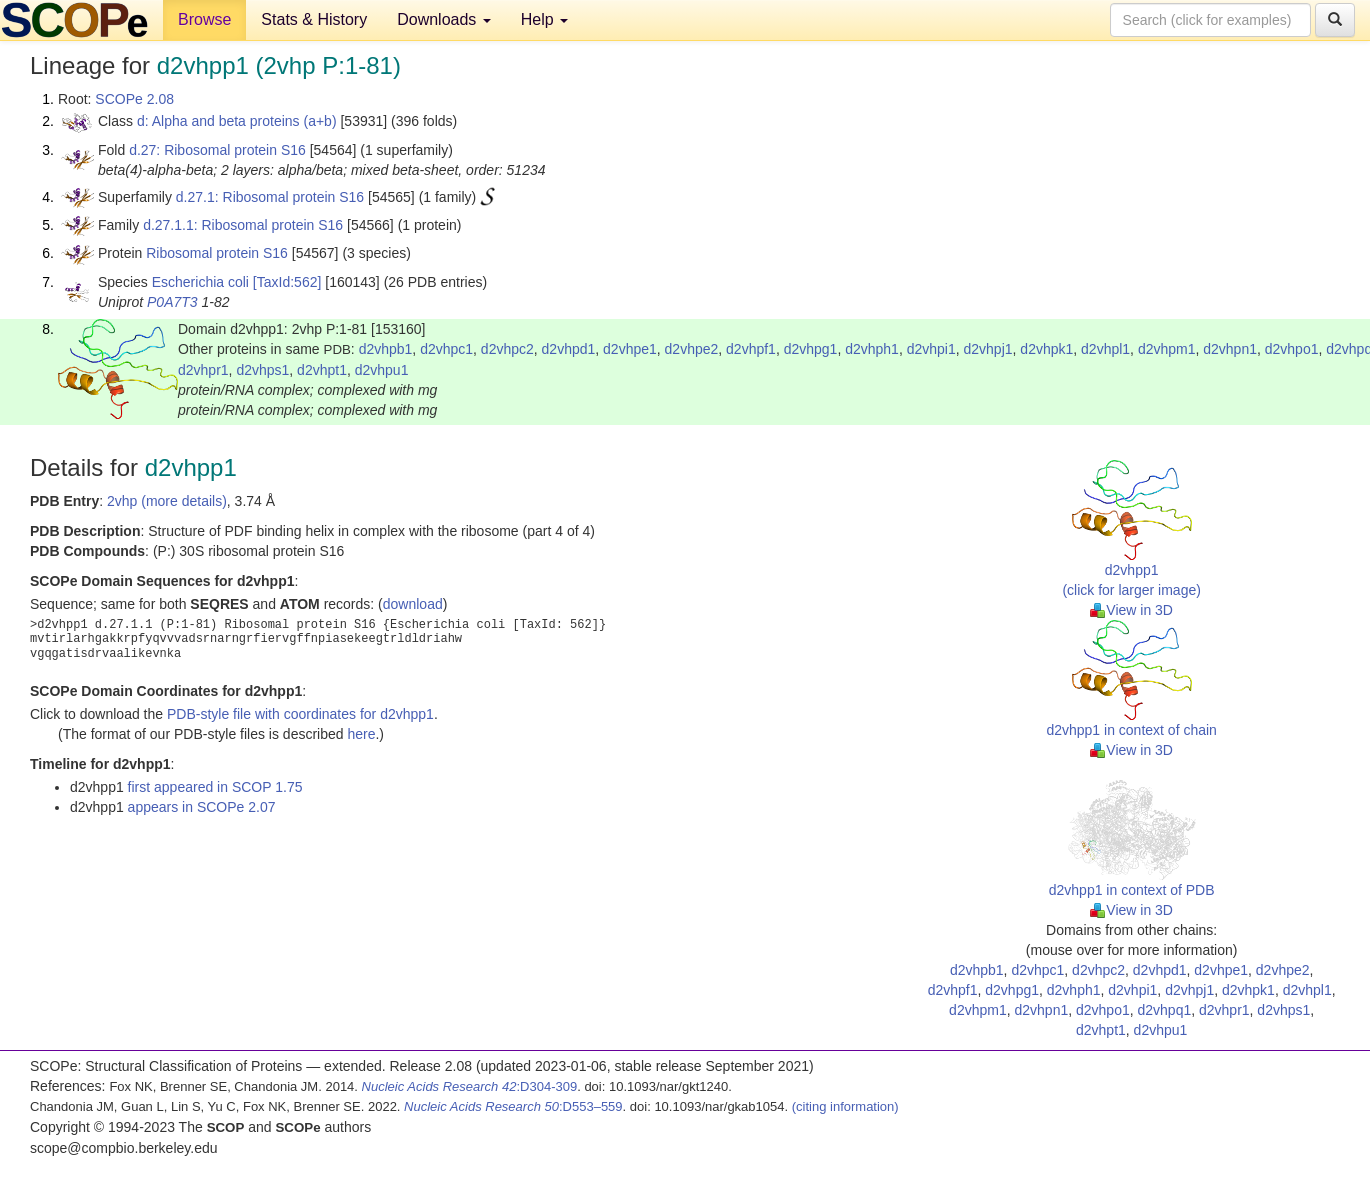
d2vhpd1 (569, 349)
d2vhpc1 (446, 349)
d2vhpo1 (1292, 349)
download (413, 604)
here (361, 734)
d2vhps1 (262, 370)
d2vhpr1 (203, 370)
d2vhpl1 (1105, 349)
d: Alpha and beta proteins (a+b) (237, 121)
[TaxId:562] (287, 282)
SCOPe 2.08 (134, 99)
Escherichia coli (200, 282)
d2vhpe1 (630, 349)
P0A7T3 (172, 302)
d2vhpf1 (751, 349)
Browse (204, 19)
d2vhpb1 (386, 349)
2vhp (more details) (167, 501)
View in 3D (1131, 610)
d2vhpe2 (692, 349)
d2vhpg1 (811, 349)
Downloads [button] (444, 19)
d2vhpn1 (1230, 349)
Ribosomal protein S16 (217, 253)
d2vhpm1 (1167, 349)
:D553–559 (513, 1106)
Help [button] (544, 19)
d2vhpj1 (988, 349)
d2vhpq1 (1164, 1010)
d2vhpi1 (931, 349)
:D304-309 (470, 1086)
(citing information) (845, 1106)
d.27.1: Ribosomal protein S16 (270, 197)
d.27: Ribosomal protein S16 (217, 150)
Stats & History (314, 19)
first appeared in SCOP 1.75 (215, 787)
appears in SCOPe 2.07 (202, 807)
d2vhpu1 (382, 370)
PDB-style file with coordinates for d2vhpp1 (300, 714)
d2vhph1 (872, 349)
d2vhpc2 (507, 349)
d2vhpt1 (322, 370)
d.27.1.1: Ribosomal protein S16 (243, 225)
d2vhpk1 (1046, 349)
